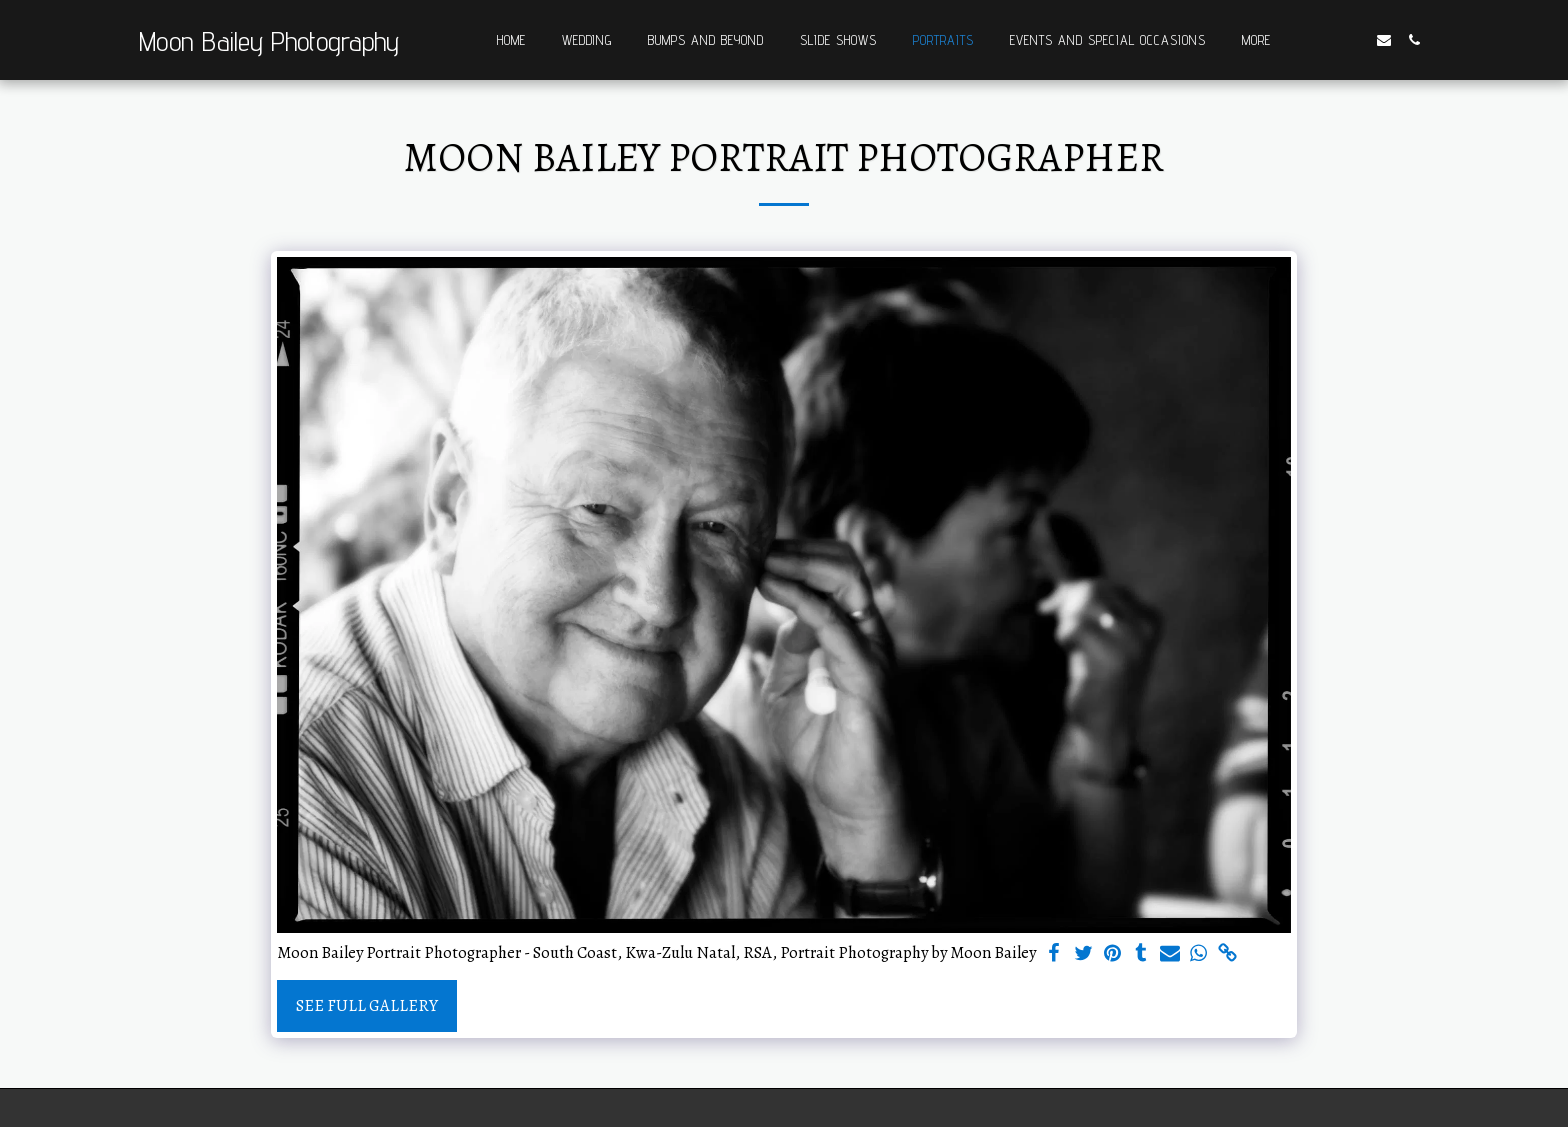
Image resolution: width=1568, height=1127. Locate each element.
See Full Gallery (367, 1005)
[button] (1324, 40)
